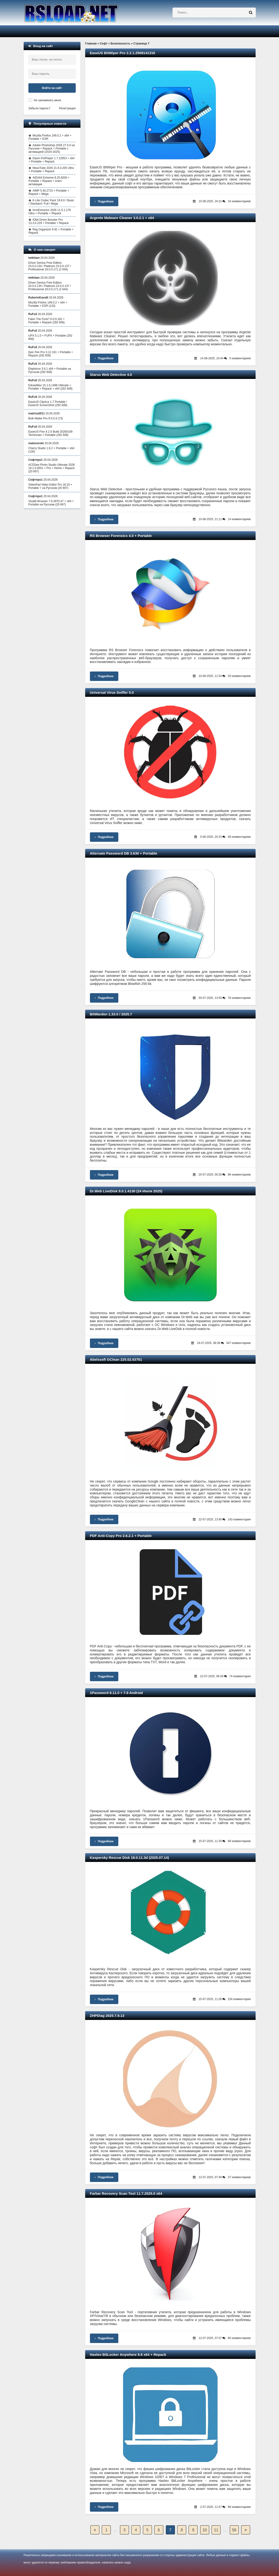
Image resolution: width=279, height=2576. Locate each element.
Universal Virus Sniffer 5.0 (112, 692)
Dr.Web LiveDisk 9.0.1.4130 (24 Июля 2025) (126, 1191)
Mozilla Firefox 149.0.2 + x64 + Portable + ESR (50, 137)
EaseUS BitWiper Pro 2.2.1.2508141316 (122, 53)
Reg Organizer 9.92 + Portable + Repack (51, 231)
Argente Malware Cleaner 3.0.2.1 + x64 (122, 218)
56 (234, 2530)
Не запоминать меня (47, 100)
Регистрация (67, 108)
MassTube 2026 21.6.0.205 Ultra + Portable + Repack (51, 169)
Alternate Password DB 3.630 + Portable (123, 853)
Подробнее (104, 201)
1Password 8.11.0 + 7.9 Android (116, 1693)
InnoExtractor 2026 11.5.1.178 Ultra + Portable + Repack (50, 211)
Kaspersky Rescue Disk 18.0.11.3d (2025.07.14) (129, 1858)
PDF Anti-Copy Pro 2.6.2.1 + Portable (121, 1536)
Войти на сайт (52, 88)
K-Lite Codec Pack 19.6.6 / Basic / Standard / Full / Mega (51, 202)
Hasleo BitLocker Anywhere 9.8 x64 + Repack (128, 2354)
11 (216, 2530)
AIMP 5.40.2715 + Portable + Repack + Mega (49, 192)
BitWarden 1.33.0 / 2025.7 (111, 1014)
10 (205, 2530)
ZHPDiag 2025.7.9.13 (107, 2016)
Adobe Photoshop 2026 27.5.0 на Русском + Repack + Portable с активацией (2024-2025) (52, 149)
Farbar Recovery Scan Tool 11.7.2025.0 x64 (126, 2193)
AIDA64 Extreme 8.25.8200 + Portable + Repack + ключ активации (49, 181)
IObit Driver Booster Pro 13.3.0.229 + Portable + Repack (49, 221)
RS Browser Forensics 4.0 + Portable (121, 536)
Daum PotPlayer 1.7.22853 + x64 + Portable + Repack (52, 160)
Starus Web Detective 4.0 (111, 375)
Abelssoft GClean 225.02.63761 (116, 1359)
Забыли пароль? (39, 108)
